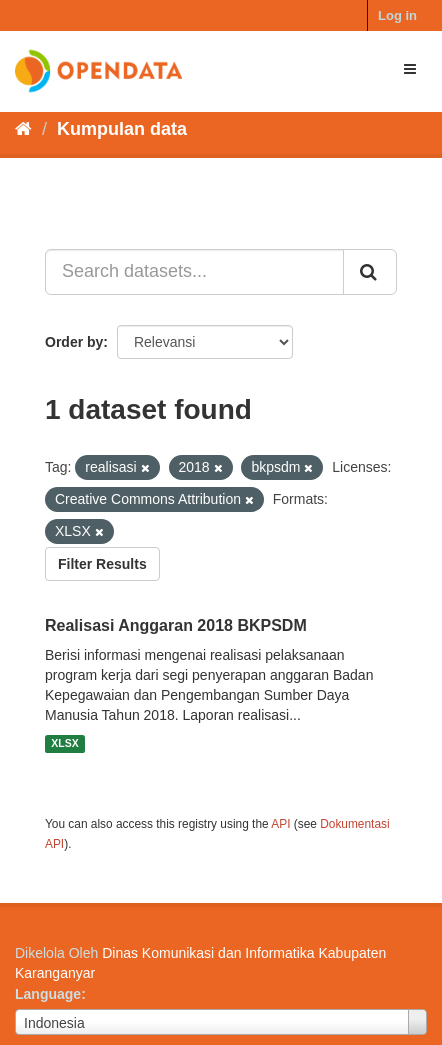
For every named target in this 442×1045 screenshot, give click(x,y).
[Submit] (370, 272)
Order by (74, 342)
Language (48, 994)
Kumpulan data (122, 129)
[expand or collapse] (410, 69)
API (280, 824)
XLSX (64, 744)
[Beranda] (23, 129)
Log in (397, 15)
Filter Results (102, 564)
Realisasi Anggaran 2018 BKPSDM (176, 625)
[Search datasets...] (194, 272)
